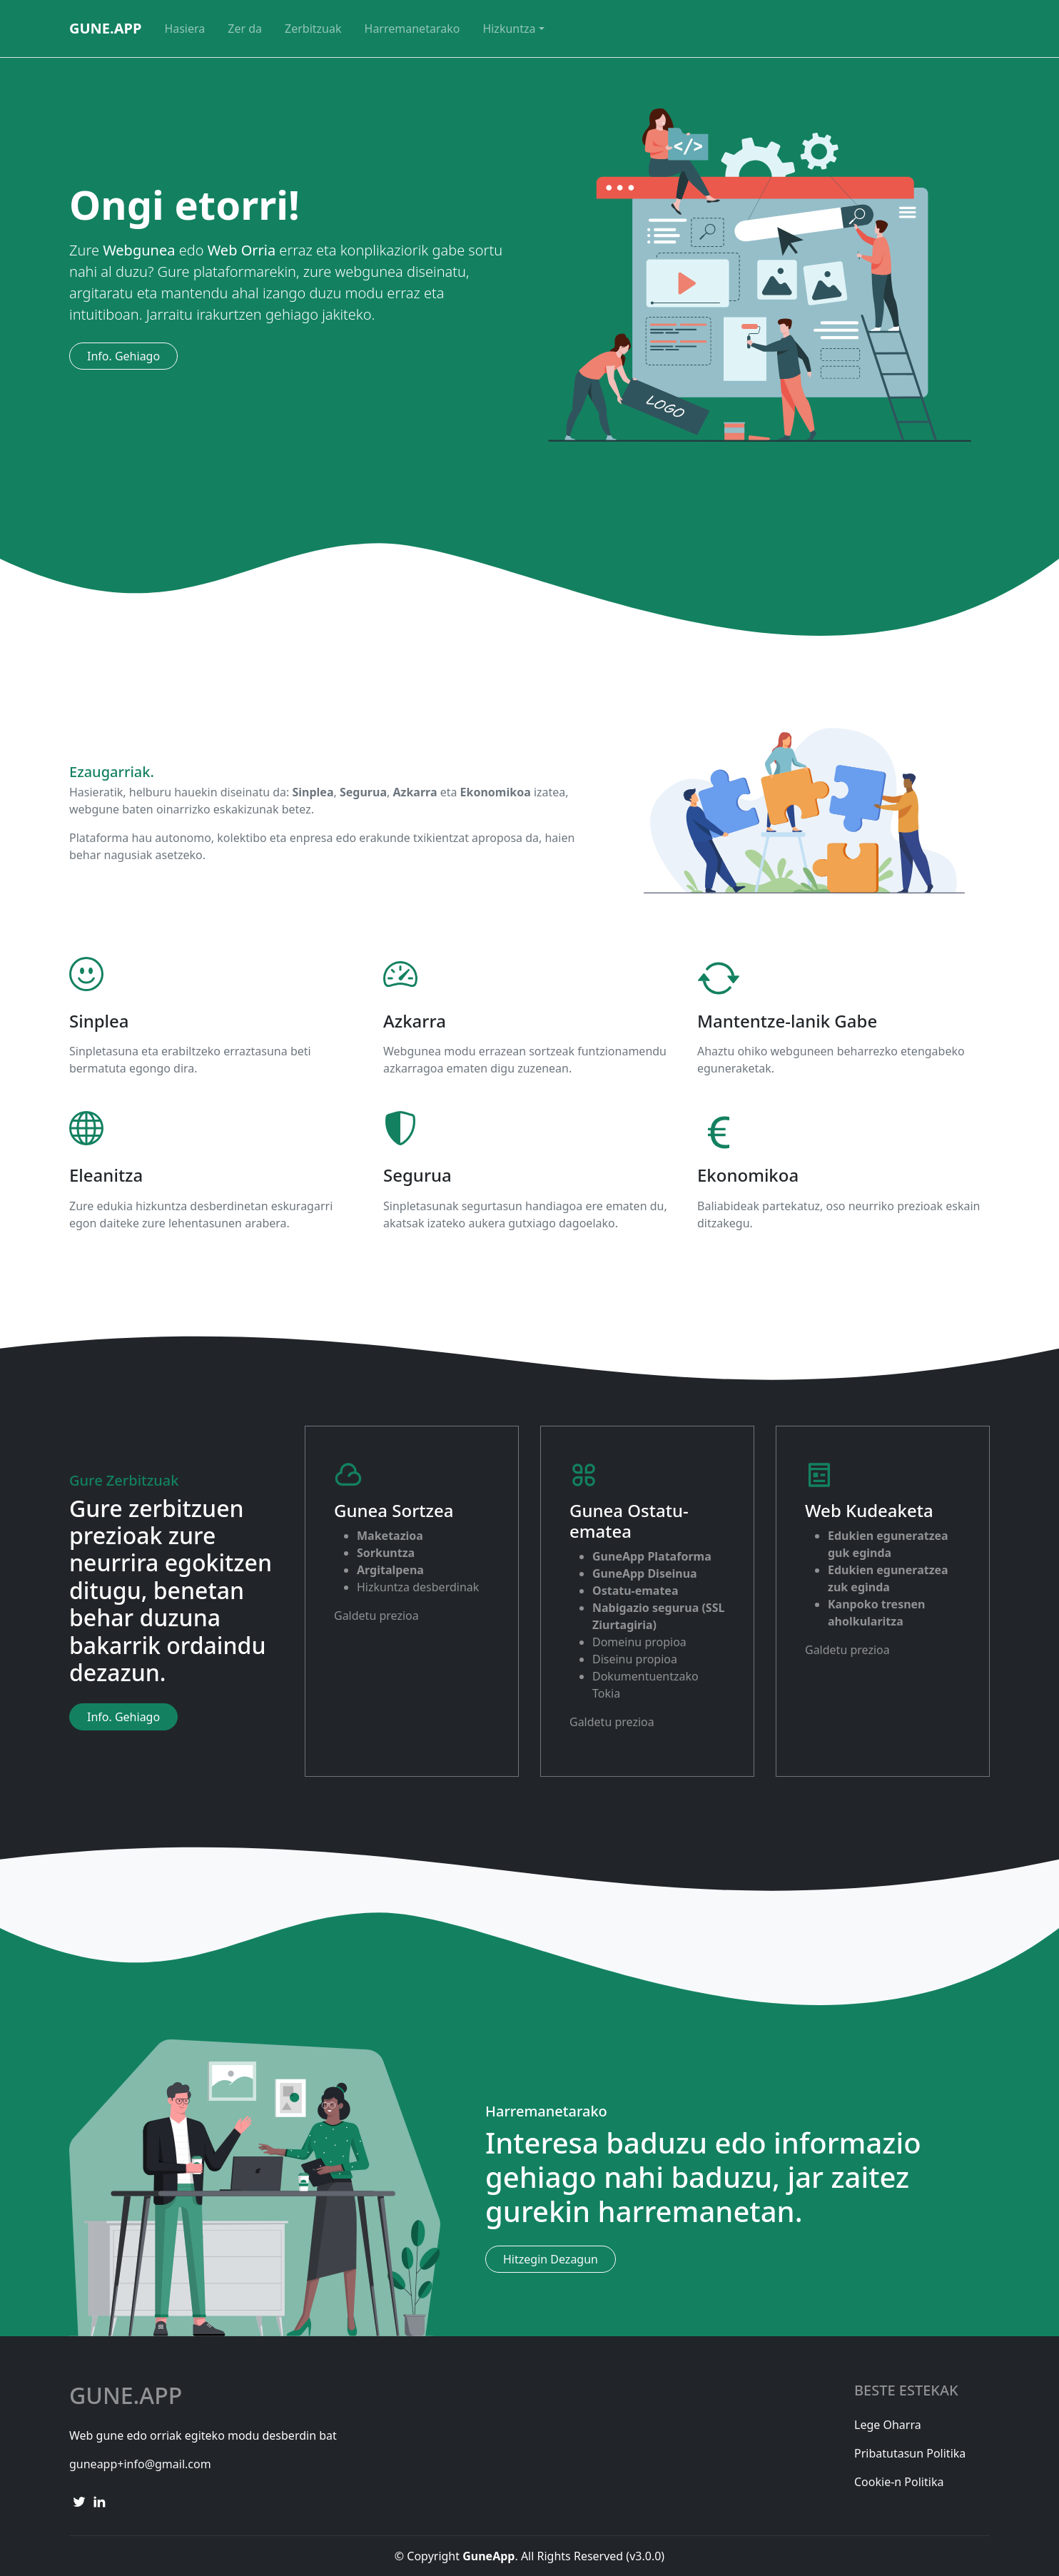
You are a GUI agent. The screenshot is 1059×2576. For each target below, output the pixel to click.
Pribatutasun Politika (910, 2453)
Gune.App (125, 2395)
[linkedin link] (99, 2501)
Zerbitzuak (313, 28)
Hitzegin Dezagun (550, 2259)
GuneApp (105, 28)
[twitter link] (79, 2501)
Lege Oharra (887, 2425)
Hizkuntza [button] (508, 28)
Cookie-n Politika (898, 2482)
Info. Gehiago (123, 356)
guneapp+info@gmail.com (140, 2464)
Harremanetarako (412, 28)
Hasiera (184, 28)
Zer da (245, 28)
